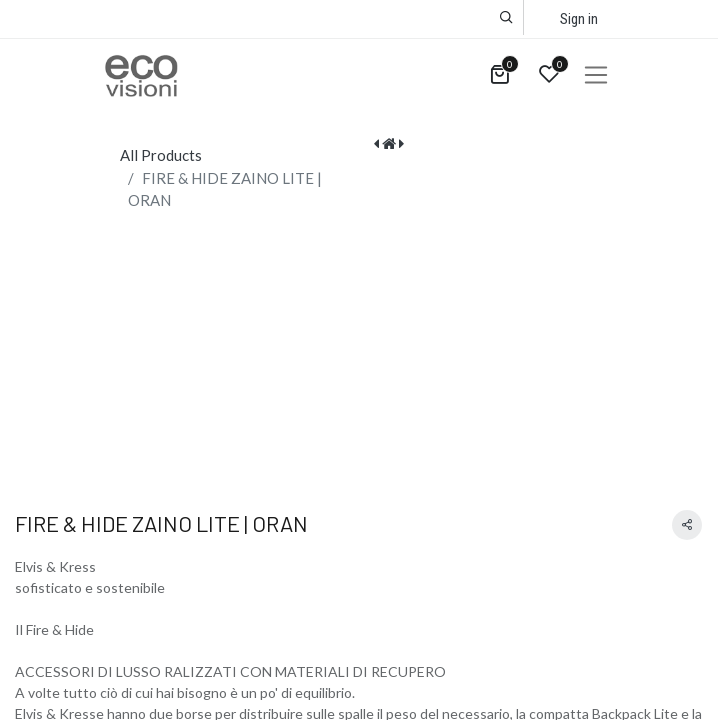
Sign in (579, 19)
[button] (506, 17)
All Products (161, 155)
